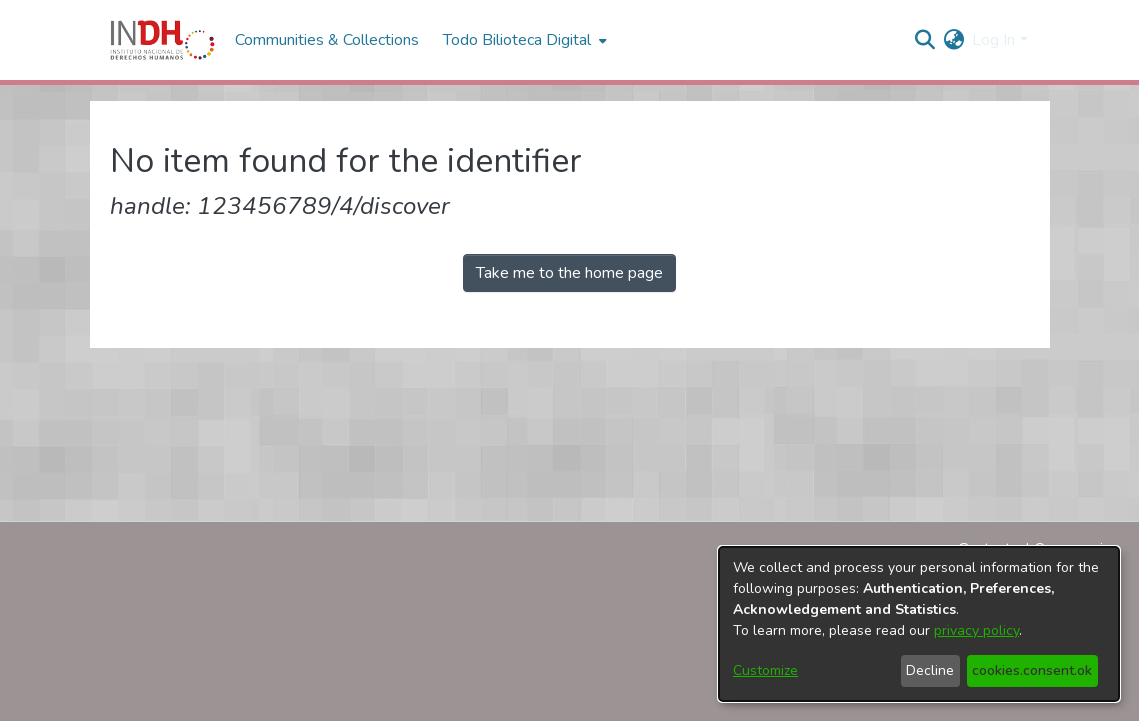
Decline (930, 670)
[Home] (162, 40)
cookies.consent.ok (1032, 670)
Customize (765, 670)
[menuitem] (953, 40)
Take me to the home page (569, 273)
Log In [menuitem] (993, 40)
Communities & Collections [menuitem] (327, 40)
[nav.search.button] (924, 40)
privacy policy (976, 630)
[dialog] (919, 624)
